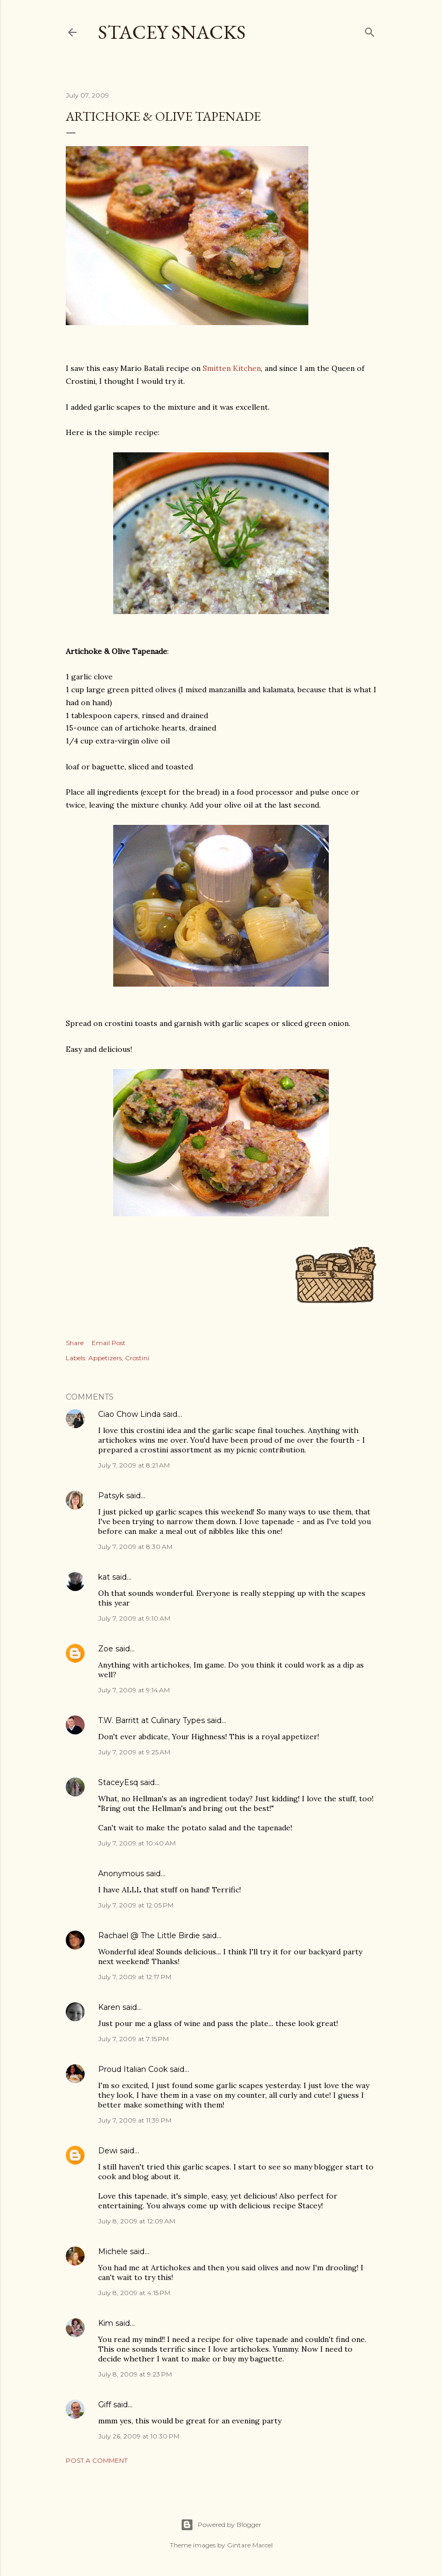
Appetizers (105, 1358)
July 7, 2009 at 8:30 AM (135, 1546)
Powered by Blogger (221, 2524)
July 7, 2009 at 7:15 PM (133, 2039)
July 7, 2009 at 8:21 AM (134, 1465)
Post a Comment (97, 2460)
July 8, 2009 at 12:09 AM (136, 2221)
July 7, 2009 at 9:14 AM (134, 1690)
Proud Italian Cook (133, 2069)
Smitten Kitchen (232, 368)
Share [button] (75, 1343)
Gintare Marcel (250, 2545)
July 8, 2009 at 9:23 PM (135, 2374)
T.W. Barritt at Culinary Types (151, 1720)
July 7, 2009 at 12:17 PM (134, 1977)
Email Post (109, 1343)
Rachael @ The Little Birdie (149, 1935)
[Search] (369, 29)
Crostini (137, 1358)
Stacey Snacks (172, 32)
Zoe (105, 1649)
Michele (113, 2251)
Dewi (108, 2150)
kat (104, 1577)
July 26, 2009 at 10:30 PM (138, 2436)
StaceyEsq (118, 1782)
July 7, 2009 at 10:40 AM (137, 1843)
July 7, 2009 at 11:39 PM (134, 2120)
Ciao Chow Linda (129, 1414)
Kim (105, 2323)
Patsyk (111, 1495)
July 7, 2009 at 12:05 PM (136, 1905)
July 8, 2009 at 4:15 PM (134, 2293)
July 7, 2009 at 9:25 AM (134, 1752)
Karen (109, 2007)
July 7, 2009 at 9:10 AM (134, 1618)
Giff (104, 2404)
